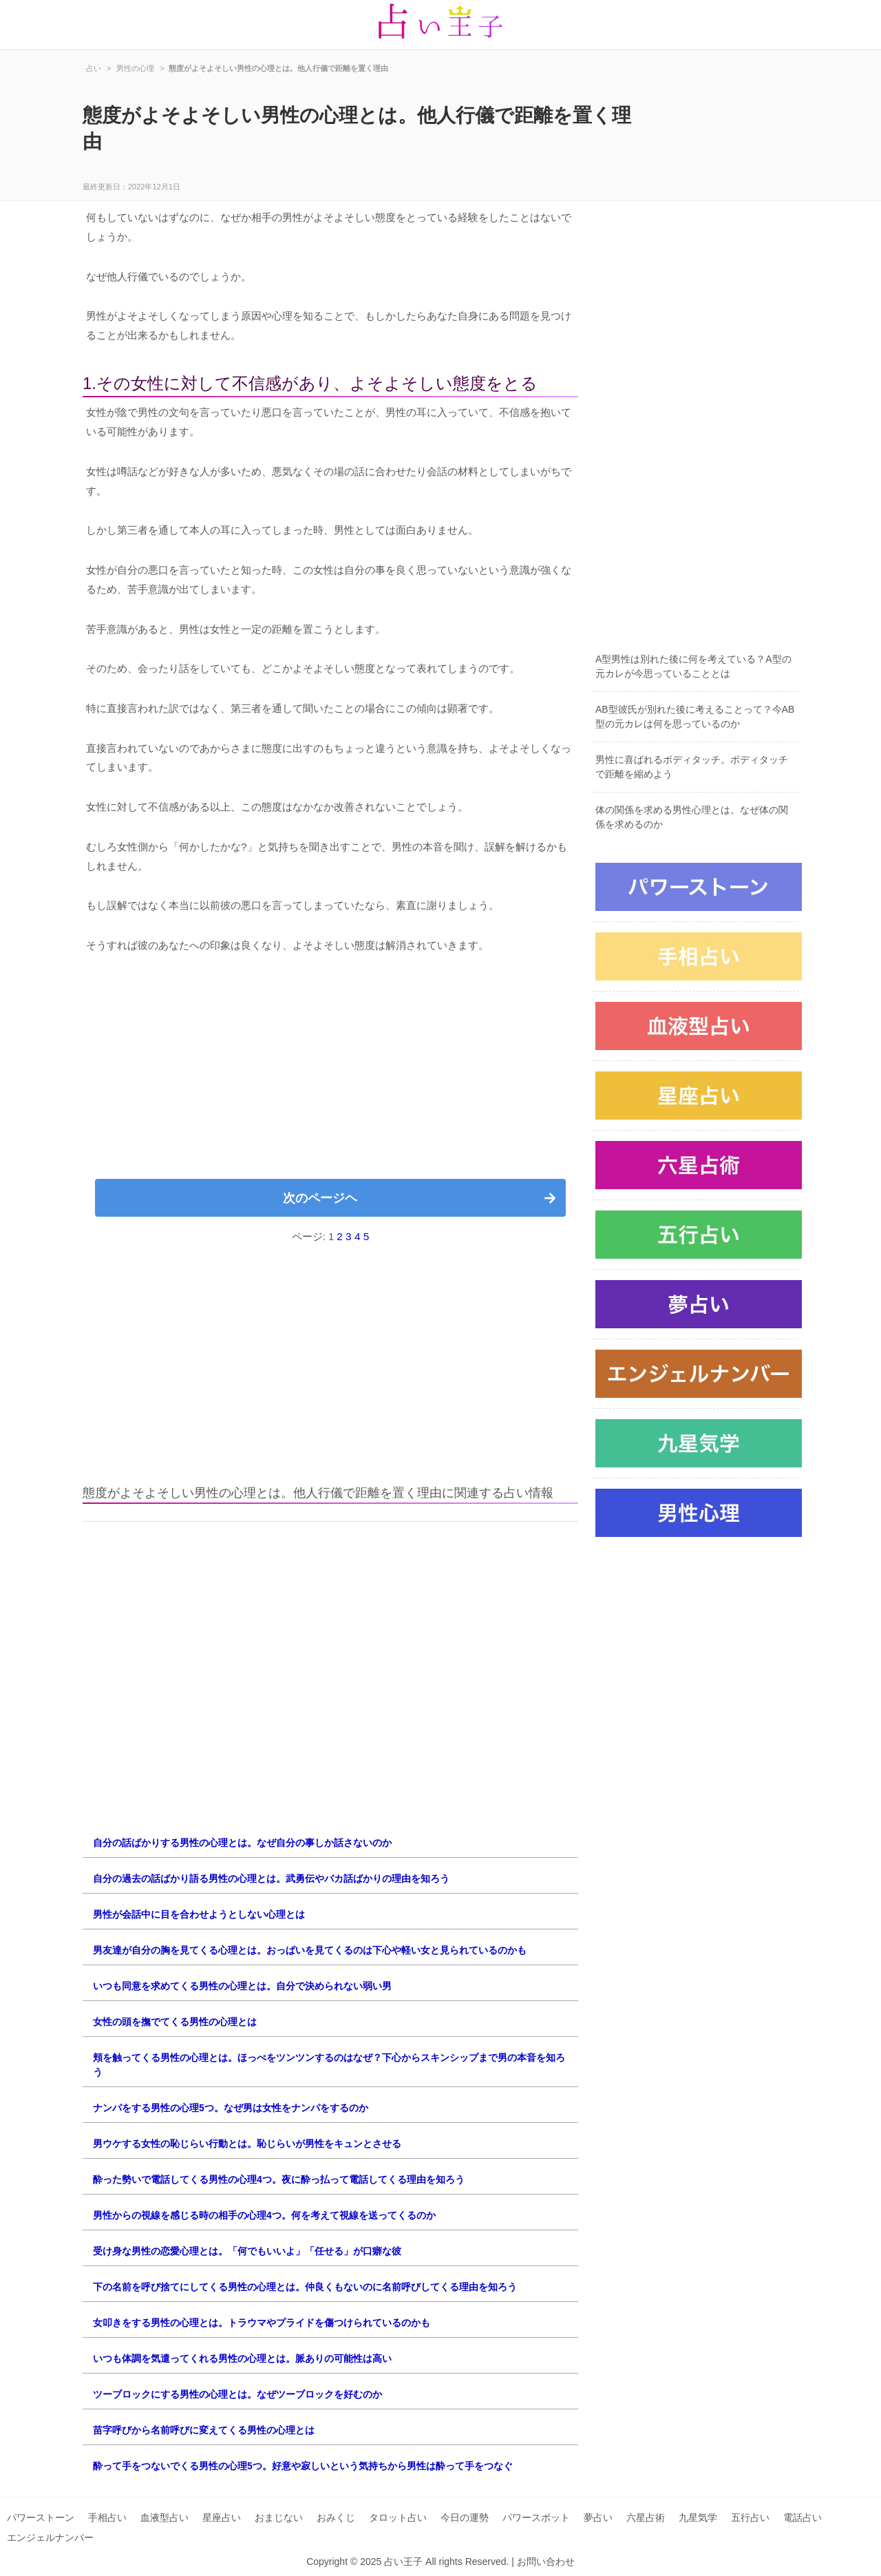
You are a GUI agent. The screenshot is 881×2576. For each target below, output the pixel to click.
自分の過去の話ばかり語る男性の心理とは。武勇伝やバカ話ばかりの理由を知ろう (271, 1878)
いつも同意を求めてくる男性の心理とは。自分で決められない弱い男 (242, 1985)
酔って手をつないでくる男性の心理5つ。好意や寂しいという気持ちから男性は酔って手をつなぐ (303, 2465)
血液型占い (164, 2517)
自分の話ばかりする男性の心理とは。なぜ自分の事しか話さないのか (242, 1842)
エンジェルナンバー (50, 2537)
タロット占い (398, 2517)
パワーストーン (40, 2517)
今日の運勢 (464, 2517)
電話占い (802, 2517)
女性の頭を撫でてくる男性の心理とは (175, 2021)
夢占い (598, 2517)
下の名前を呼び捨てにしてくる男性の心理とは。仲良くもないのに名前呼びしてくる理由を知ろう (305, 2286)
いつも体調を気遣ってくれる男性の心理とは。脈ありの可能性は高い (242, 2358)
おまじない (279, 2517)
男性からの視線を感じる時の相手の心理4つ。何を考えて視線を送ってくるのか (264, 2215)
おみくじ (336, 2517)
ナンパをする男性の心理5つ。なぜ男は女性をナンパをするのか (230, 2107)
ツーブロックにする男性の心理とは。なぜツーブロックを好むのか (237, 2394)
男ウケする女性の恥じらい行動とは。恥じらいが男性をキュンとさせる (247, 2143)
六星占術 (645, 2517)
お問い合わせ (546, 2561)
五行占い (750, 2517)
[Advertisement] (330, 1072)
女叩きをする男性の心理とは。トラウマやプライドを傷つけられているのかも (261, 2322)
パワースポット (536, 2517)
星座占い (221, 2517)
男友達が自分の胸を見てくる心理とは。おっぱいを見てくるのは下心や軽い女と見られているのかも (310, 1950)
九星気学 (698, 2517)
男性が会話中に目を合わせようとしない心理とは (199, 1914)
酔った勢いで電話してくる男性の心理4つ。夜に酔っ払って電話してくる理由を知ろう (279, 2179)
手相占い (107, 2517)
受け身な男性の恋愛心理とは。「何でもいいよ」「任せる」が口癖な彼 (247, 2250)
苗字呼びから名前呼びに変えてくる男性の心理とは (204, 2430)
